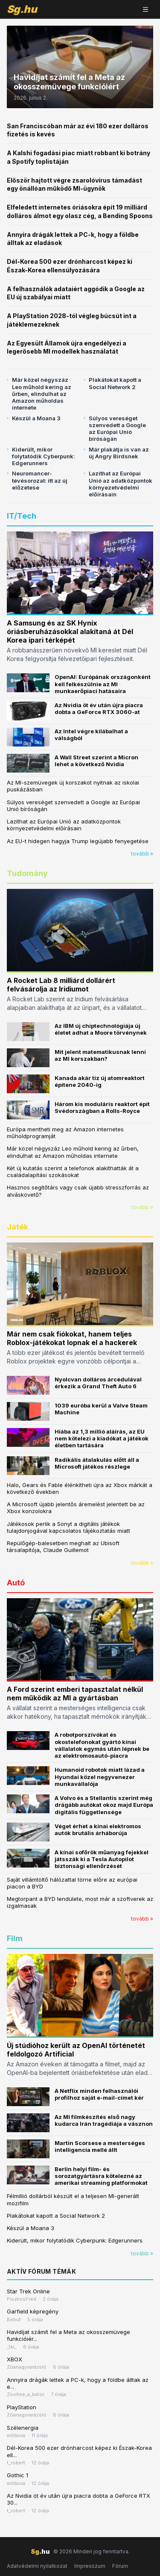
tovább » (142, 853)
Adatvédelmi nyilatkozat (37, 2566)
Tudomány (27, 873)
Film (15, 1938)
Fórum (120, 2566)
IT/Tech (21, 515)
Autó (16, 1582)
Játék (17, 1226)
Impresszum (89, 2566)
